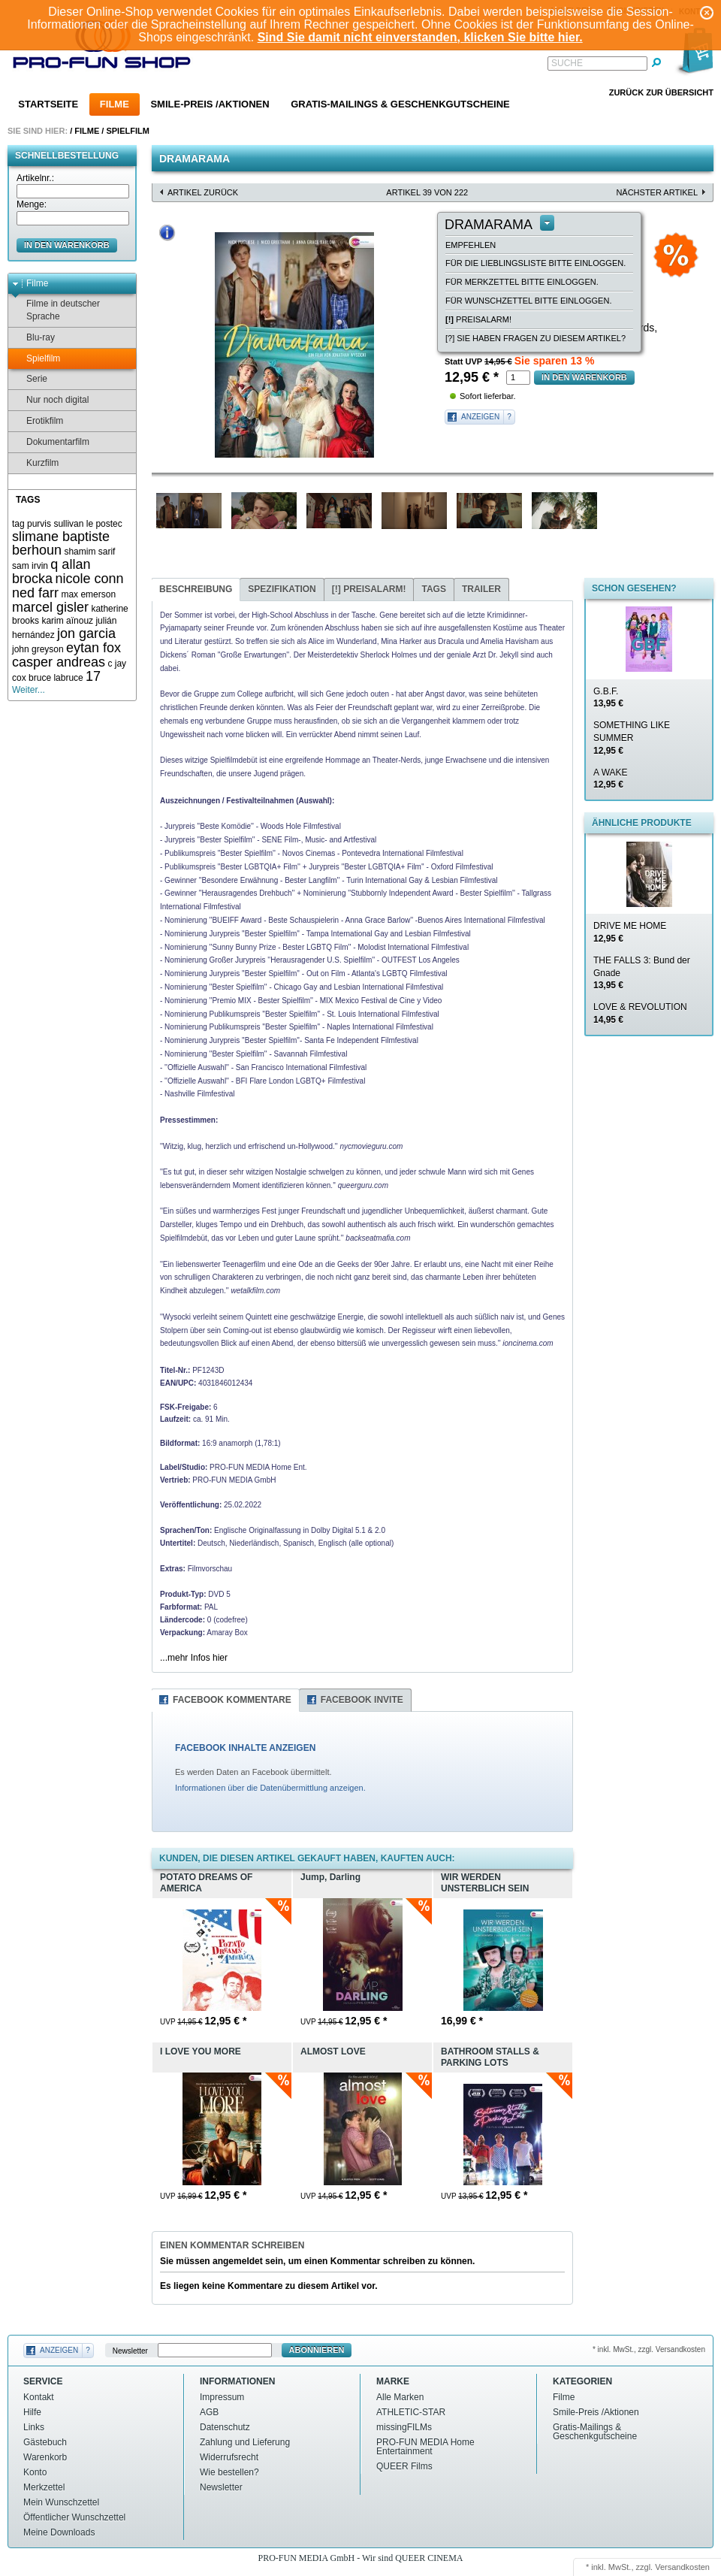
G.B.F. (608, 697)
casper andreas (58, 662)
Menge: (32, 204)
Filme (114, 104)
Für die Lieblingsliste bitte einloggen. (535, 263)
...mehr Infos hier (194, 1657)
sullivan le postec (87, 524)
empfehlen (470, 244)
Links (33, 2427)
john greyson (38, 649)
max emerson (88, 594)
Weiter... (28, 690)
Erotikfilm (37, 421)
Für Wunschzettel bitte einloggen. (528, 300)
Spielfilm (127, 130)
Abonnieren (317, 2349)
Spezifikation (281, 589)
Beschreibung (195, 589)
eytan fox (93, 647)
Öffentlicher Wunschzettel (74, 2517)
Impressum (222, 2397)
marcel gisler (50, 607)
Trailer (481, 589)
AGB (209, 2412)
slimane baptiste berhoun (61, 543)
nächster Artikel (657, 192)
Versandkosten (682, 2566)
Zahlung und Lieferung (245, 2442)
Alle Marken (400, 2397)
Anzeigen (480, 417)
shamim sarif (89, 551)
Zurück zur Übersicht (661, 92)
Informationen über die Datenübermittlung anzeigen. (270, 1787)
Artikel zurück (202, 192)
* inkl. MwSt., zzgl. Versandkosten (649, 2349)
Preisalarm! (478, 319)
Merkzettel (44, 2487)
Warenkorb (45, 2457)
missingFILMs (404, 2427)
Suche (567, 63)
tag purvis (31, 524)
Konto (35, 2472)
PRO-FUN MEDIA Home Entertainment (425, 2447)
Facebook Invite (362, 1700)
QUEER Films (404, 2466)
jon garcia (86, 633)
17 (93, 676)
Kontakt (38, 2397)
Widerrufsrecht (229, 2457)
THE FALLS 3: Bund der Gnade (641, 973)
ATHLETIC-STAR (410, 2412)
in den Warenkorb (67, 244)
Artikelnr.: (35, 178)
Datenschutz (225, 2427)
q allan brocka (51, 571)
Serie (29, 379)
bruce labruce (56, 678)
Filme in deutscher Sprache (56, 310)
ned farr (35, 592)
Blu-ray (33, 337)
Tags (433, 589)
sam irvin (30, 566)
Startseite (48, 104)
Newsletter (130, 2350)
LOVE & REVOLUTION (640, 1013)
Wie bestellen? (229, 2472)
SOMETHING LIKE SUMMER (631, 738)
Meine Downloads (59, 2532)
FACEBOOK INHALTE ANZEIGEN (245, 1748)
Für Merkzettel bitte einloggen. (522, 281)
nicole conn (89, 578)
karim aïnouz (67, 620)
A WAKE (610, 779)
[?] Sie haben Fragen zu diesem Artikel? (535, 338)
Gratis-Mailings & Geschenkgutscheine (400, 104)
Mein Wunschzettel (61, 2502)
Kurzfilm (35, 463)
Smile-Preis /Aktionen (209, 104)
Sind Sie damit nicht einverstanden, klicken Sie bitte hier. (420, 37)
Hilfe (32, 2412)
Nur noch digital (50, 400)
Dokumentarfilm (50, 442)
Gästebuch (45, 2442)
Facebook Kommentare (232, 1700)
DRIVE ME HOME (629, 932)
